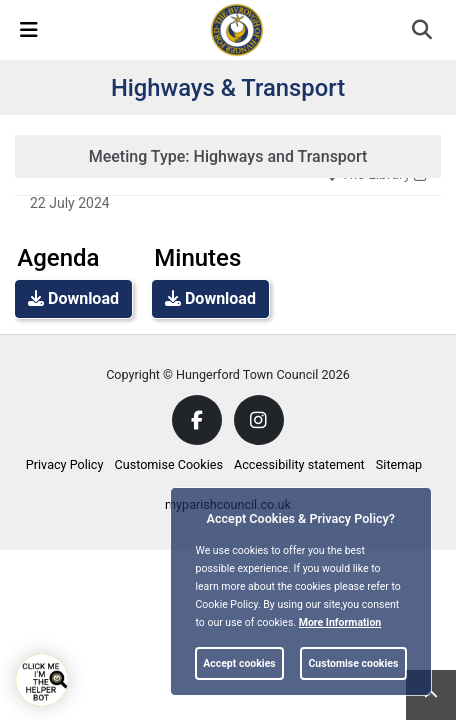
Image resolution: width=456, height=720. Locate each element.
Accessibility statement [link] (299, 464)
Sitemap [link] (399, 464)
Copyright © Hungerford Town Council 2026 (228, 374)
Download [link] (73, 298)
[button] (423, 32)
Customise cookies (353, 663)
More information (340, 622)
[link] (237, 29)
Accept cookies (239, 663)
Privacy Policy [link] (65, 464)
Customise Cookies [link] (169, 464)
